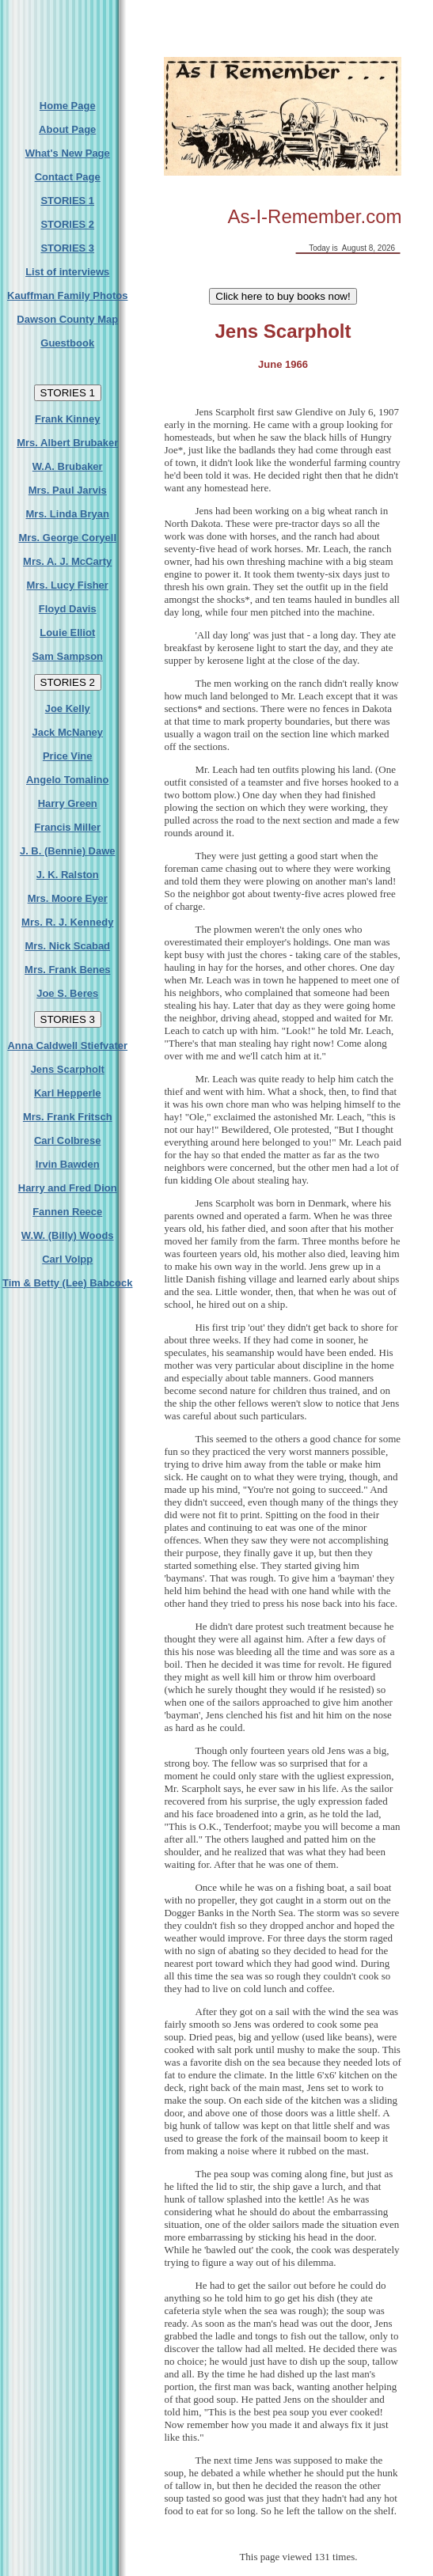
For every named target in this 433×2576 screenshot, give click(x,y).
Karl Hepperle (67, 1093)
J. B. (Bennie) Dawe (68, 851)
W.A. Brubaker (67, 466)
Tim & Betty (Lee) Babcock (67, 1283)
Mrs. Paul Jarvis (67, 490)
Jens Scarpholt (67, 1069)
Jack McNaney (67, 732)
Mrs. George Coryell (67, 538)
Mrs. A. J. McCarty (67, 561)
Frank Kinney (67, 419)
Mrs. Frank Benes (67, 969)
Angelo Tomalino (67, 780)
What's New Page (67, 153)
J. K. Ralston (67, 875)
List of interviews (67, 272)
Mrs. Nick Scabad (67, 946)
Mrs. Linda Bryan (67, 514)
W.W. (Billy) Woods (67, 1235)
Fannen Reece (67, 1212)
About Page (67, 129)
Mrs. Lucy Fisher (67, 585)
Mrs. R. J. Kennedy (67, 922)
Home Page (68, 106)
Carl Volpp (67, 1259)
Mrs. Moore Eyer (68, 898)
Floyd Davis (68, 609)
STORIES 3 (67, 248)
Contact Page (68, 177)
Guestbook (67, 343)
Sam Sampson (67, 656)
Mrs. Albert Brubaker (67, 443)
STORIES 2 (67, 224)
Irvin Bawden (68, 1164)
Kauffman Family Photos (67, 295)
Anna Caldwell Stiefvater (67, 1045)
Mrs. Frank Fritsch (67, 1117)
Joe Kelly (67, 708)
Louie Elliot (67, 632)
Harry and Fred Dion (67, 1188)
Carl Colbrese (67, 1140)
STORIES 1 (67, 200)
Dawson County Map (67, 319)
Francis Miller (67, 827)
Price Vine (68, 756)
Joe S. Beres (67, 993)
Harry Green (67, 803)
